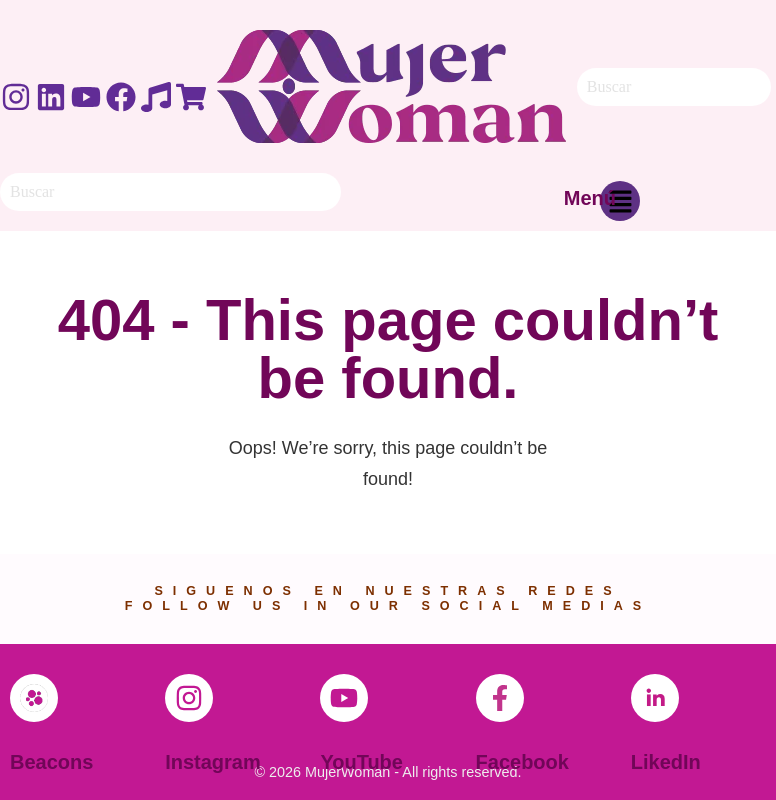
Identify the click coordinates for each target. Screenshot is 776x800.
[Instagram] (189, 698)
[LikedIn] (655, 698)
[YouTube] (344, 698)
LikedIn (666, 762)
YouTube (361, 762)
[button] (620, 206)
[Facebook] (500, 698)
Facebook (522, 762)
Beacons (51, 762)
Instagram (213, 762)
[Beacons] (34, 698)
